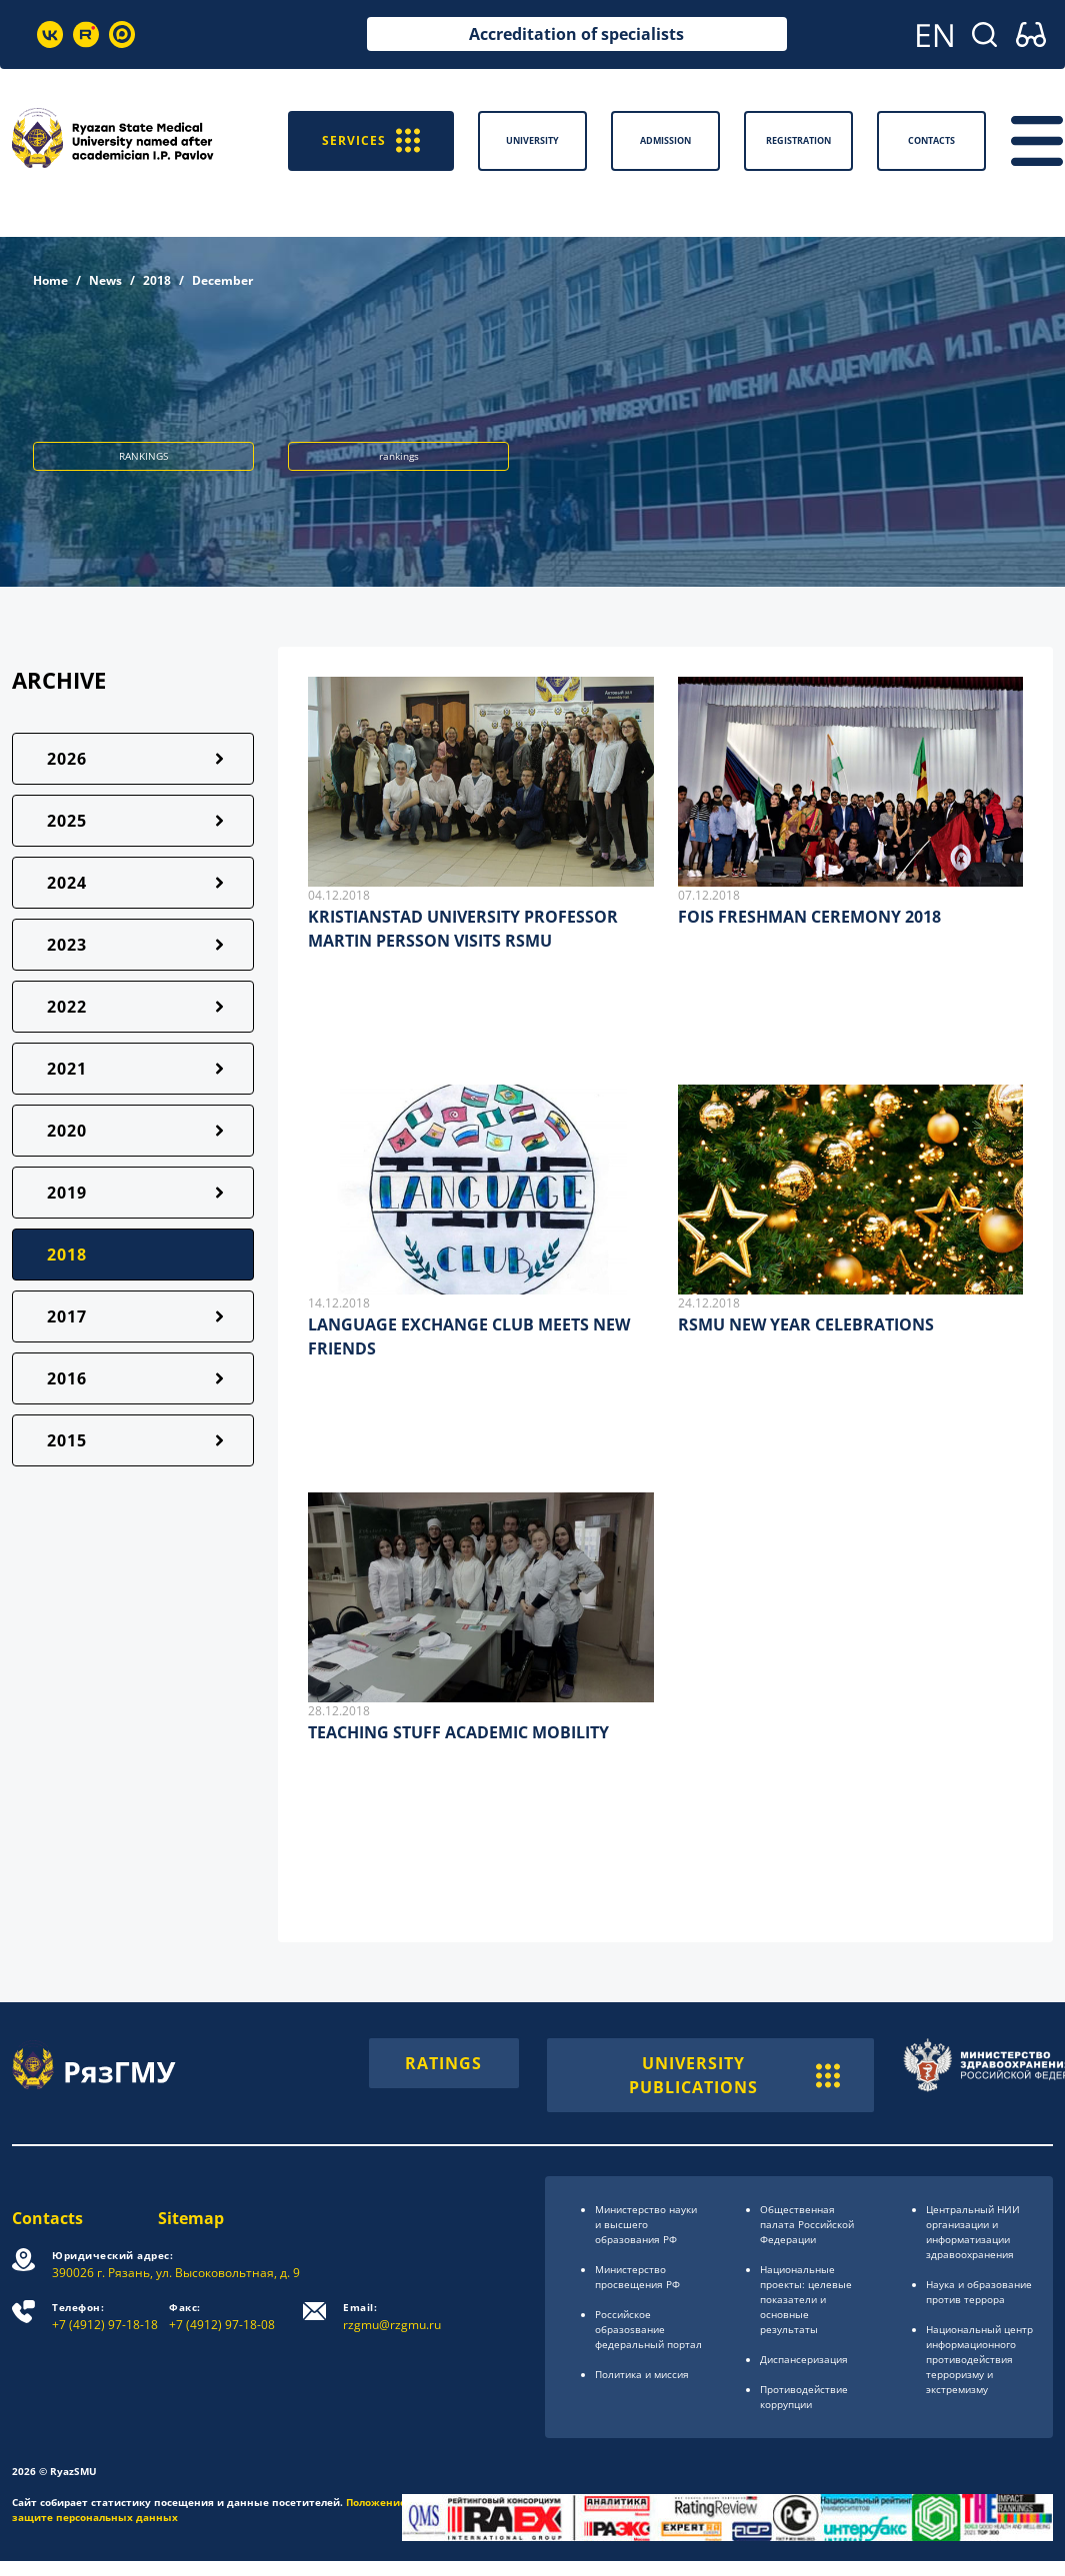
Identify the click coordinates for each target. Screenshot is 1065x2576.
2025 (67, 821)
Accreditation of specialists (576, 34)
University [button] (532, 140)
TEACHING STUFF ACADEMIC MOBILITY (458, 1732)
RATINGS (443, 2063)
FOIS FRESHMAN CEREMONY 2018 (809, 917)
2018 (157, 280)
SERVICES (371, 140)
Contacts (47, 2218)
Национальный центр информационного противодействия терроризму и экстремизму (979, 2359)
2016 (67, 1378)
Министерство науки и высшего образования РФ (646, 2224)
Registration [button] (798, 140)
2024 (67, 883)
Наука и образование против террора (979, 2291)
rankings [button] (399, 456)
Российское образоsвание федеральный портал (648, 2329)
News (105, 280)
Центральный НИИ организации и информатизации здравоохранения (973, 2231)
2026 (67, 759)
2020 (67, 1131)
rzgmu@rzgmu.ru (392, 2316)
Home (50, 280)
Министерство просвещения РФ (637, 2276)
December (222, 280)
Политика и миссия (642, 2374)
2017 (67, 1316)
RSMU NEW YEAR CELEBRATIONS (806, 1324)
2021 (67, 1069)
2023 (67, 945)
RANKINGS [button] (143, 456)
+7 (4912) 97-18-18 (105, 2316)
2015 (67, 1440)
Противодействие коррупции (804, 2396)
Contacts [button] (931, 140)
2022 (67, 1007)
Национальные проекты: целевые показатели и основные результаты (806, 2299)
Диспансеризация (804, 2359)
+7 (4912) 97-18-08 (222, 2316)
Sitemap (191, 2218)
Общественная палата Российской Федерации (807, 2224)
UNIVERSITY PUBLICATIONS (734, 2075)
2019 (67, 1193)
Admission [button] (665, 140)
